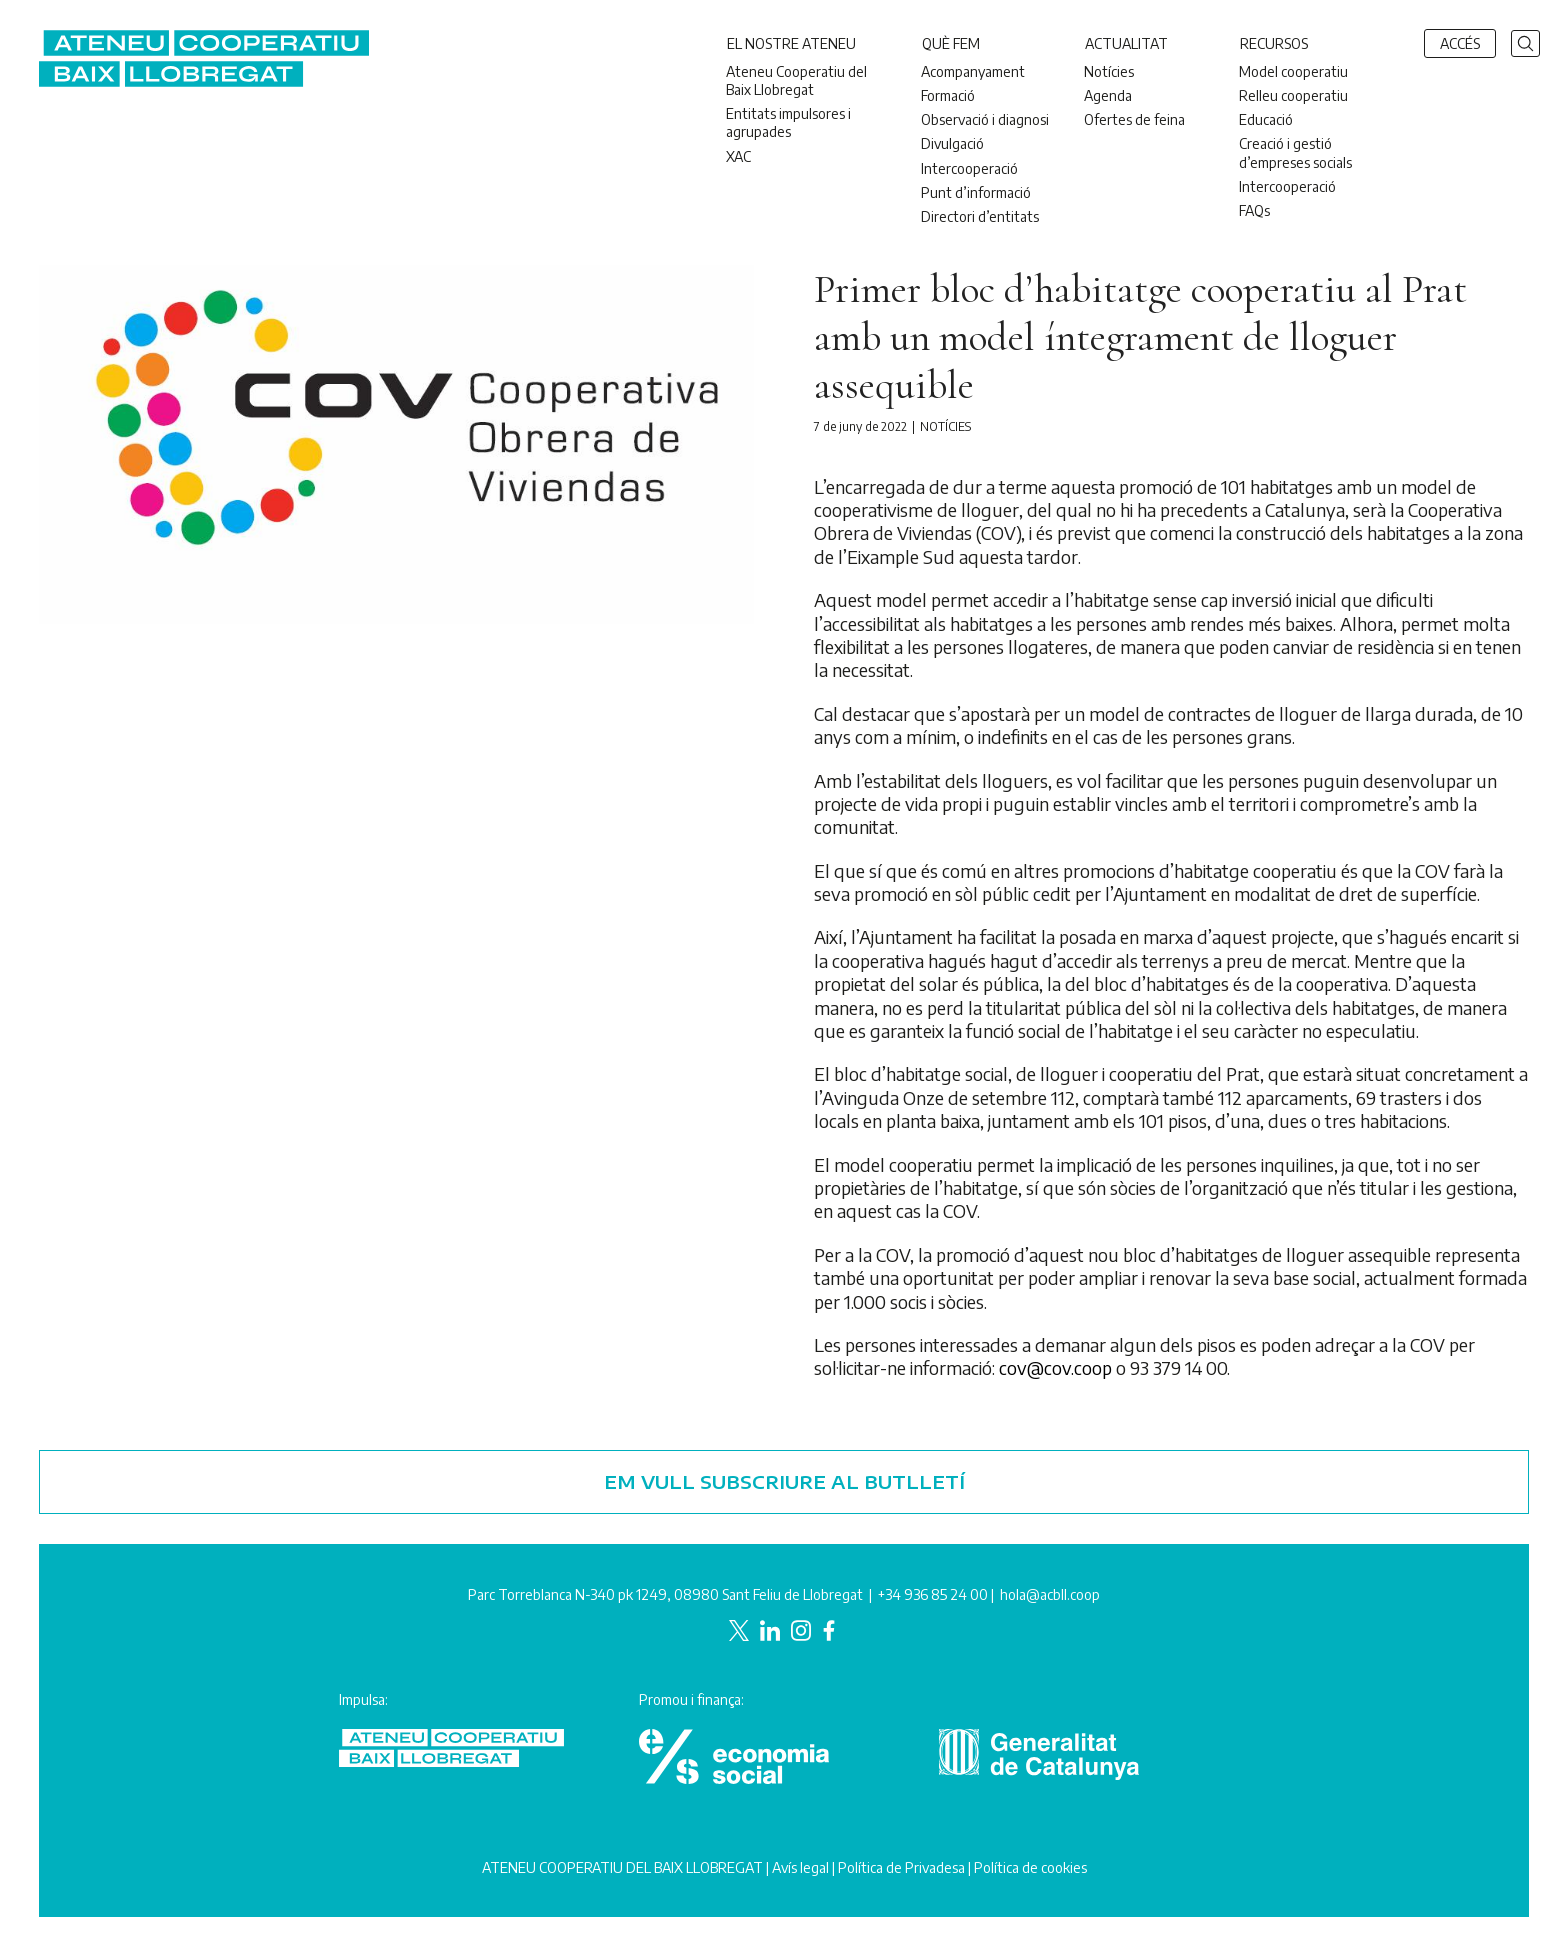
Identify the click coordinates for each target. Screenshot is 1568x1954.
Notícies (945, 426)
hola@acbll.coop (1050, 1594)
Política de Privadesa (901, 1867)
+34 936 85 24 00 (933, 1594)
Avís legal (800, 1867)
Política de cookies (1030, 1867)
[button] (1525, 41)
